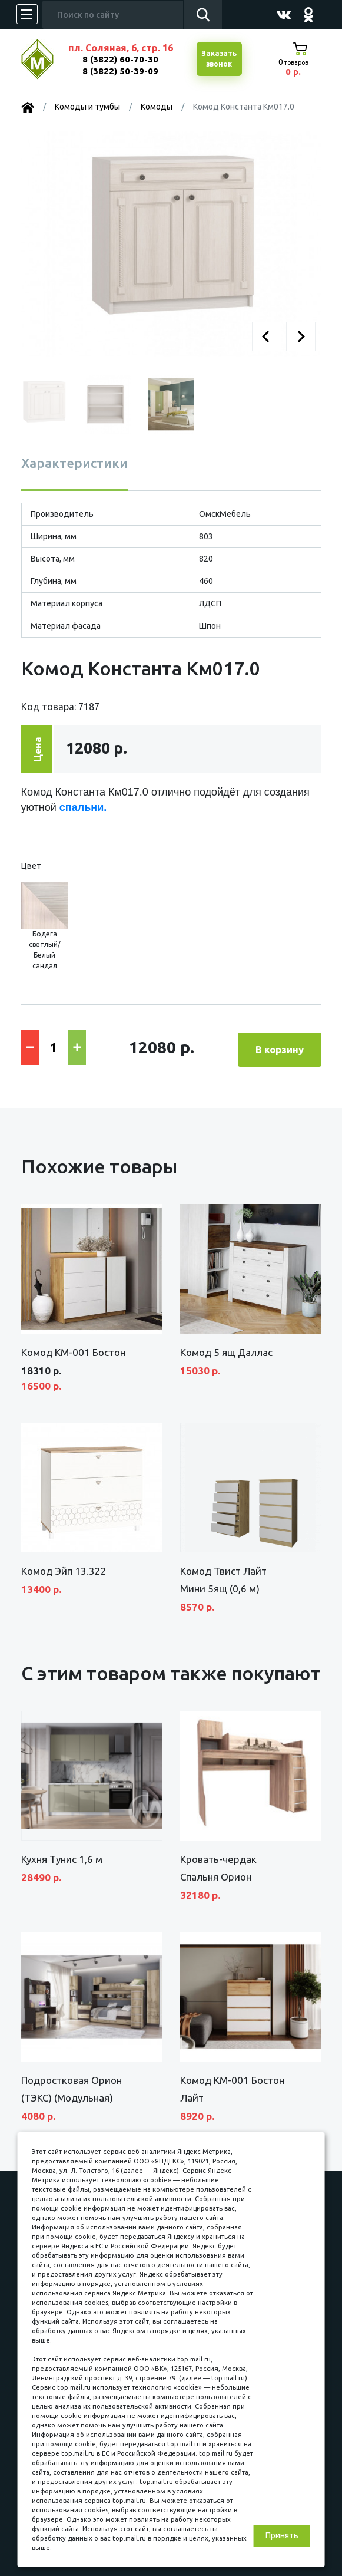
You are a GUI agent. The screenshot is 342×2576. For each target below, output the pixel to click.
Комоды (156, 106)
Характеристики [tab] (74, 463)
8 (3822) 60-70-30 (120, 59)
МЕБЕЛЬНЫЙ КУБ (46, 59)
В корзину (279, 1045)
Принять (281, 2535)
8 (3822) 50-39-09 (120, 71)
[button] (266, 336)
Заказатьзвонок (218, 59)
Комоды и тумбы (87, 106)
